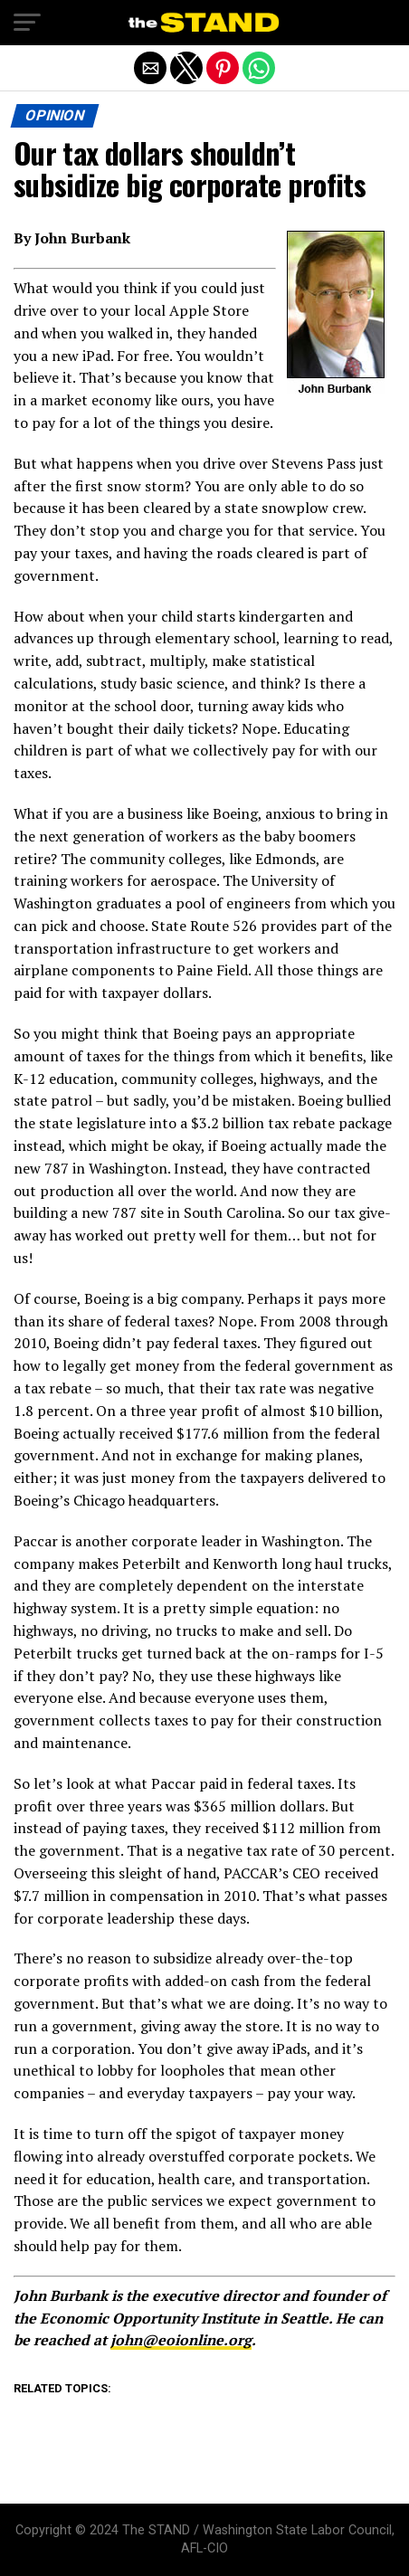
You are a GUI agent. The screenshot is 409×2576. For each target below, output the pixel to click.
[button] (27, 23)
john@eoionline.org (181, 2340)
